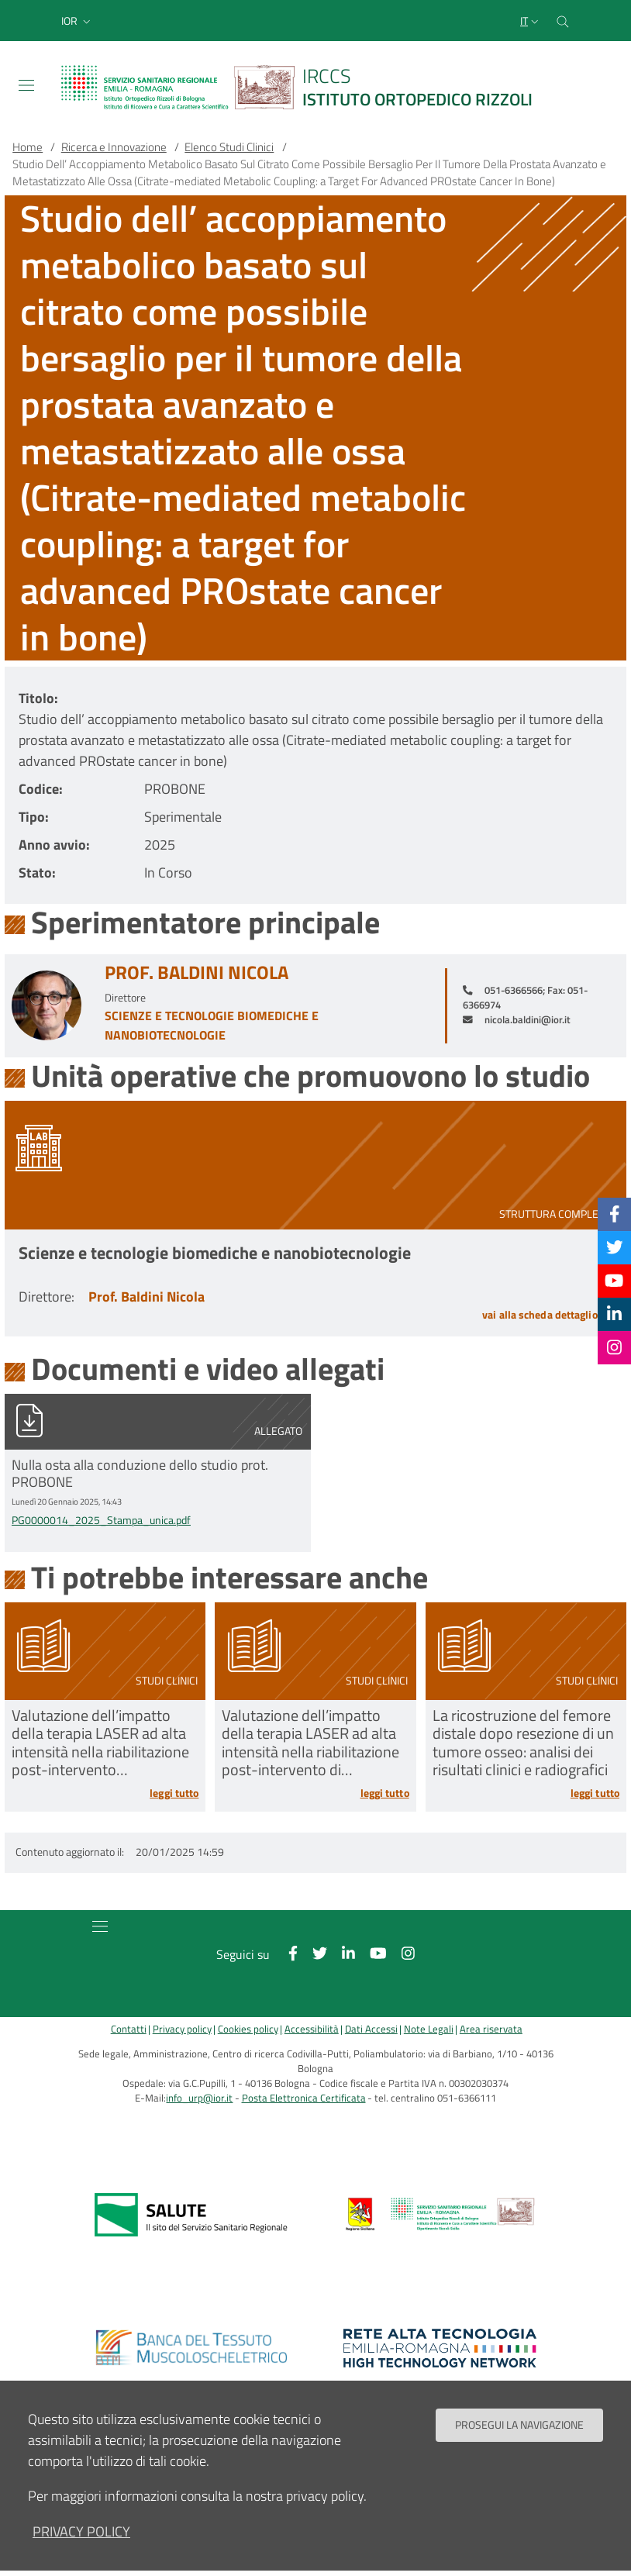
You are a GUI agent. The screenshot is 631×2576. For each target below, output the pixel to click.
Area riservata (491, 2029)
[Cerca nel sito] (563, 20)
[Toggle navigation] (26, 85)
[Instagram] (614, 1347)
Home (27, 147)
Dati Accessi (371, 2029)
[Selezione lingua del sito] (531, 20)
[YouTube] (614, 1280)
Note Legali (428, 2029)
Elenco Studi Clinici (229, 147)
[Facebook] (614, 1214)
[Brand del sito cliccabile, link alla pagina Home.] (306, 87)
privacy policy (81, 2531)
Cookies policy (248, 2029)
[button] (77, 20)
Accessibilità (311, 2029)
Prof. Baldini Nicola (196, 972)
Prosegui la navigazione (519, 2424)
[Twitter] (614, 1247)
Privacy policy (182, 2029)
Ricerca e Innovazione (114, 147)
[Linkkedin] (614, 1314)
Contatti (129, 2029)
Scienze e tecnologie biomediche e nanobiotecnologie (212, 1024)
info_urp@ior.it (199, 2098)
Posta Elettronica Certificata (304, 2098)
